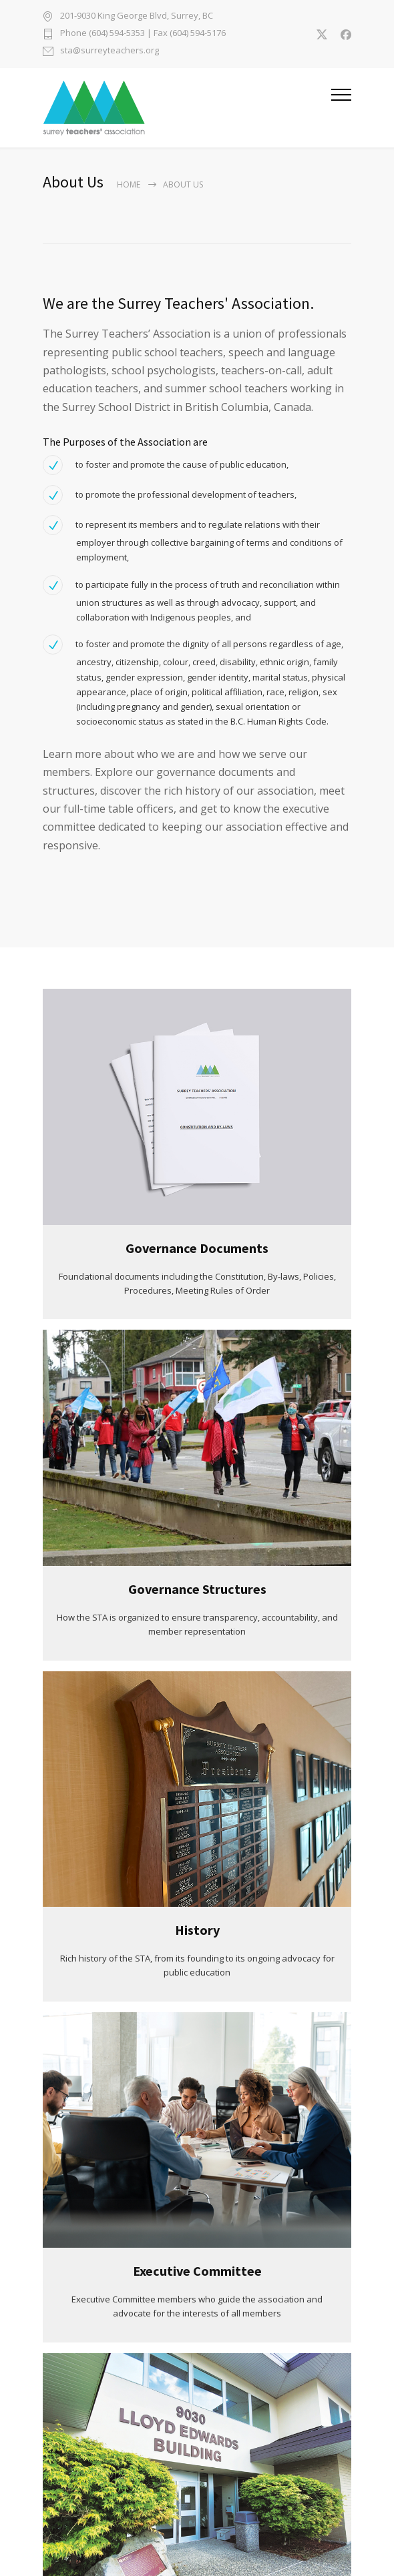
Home (128, 184)
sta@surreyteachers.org (109, 51)
